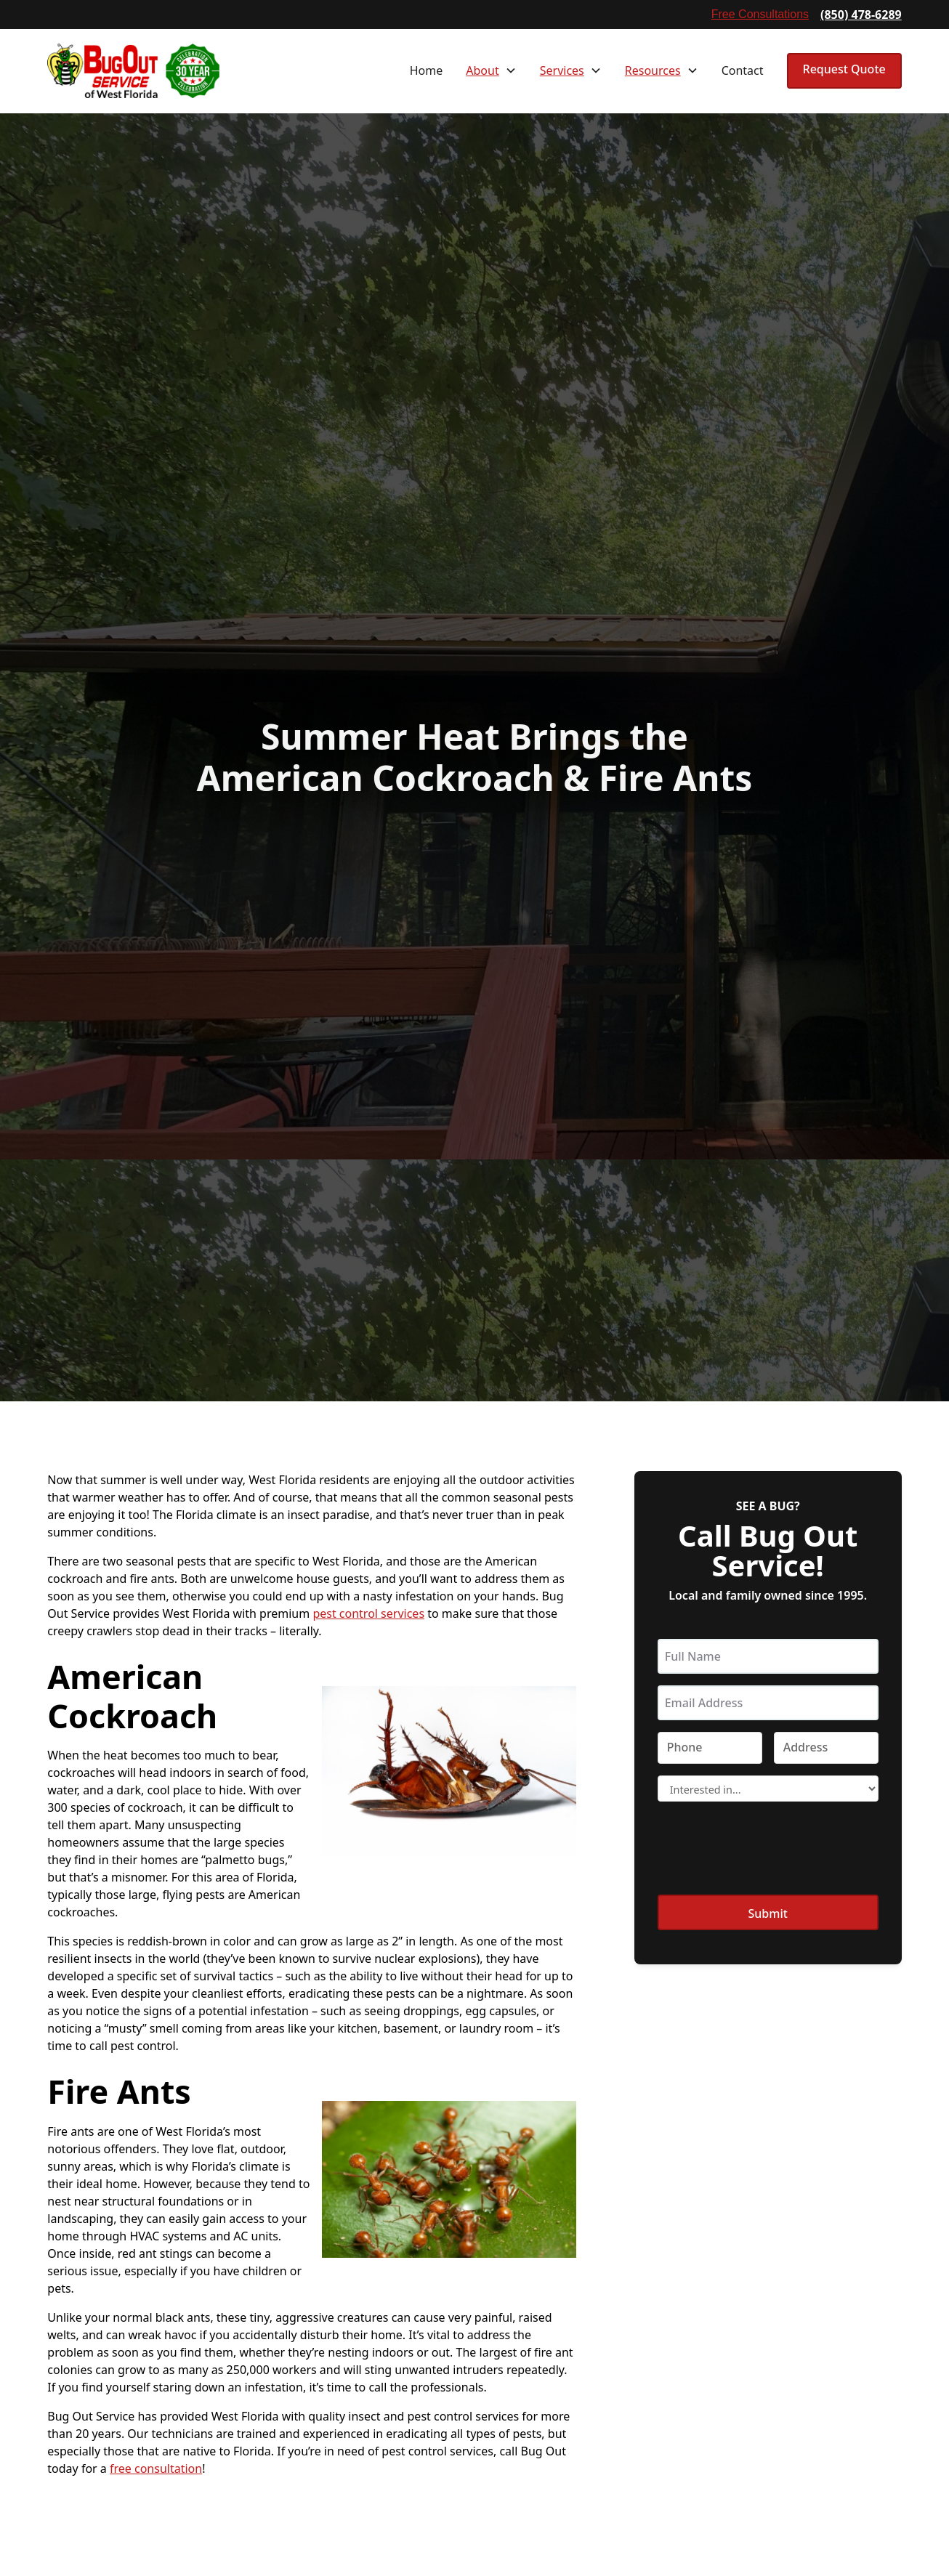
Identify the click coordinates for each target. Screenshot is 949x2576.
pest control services (368, 1613)
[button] (491, 70)
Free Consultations (760, 14)
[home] (133, 71)
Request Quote (844, 69)
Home (426, 70)
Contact (743, 70)
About (482, 70)
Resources (653, 70)
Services (562, 70)
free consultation (156, 2468)
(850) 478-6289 (861, 15)
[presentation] (768, 1848)
